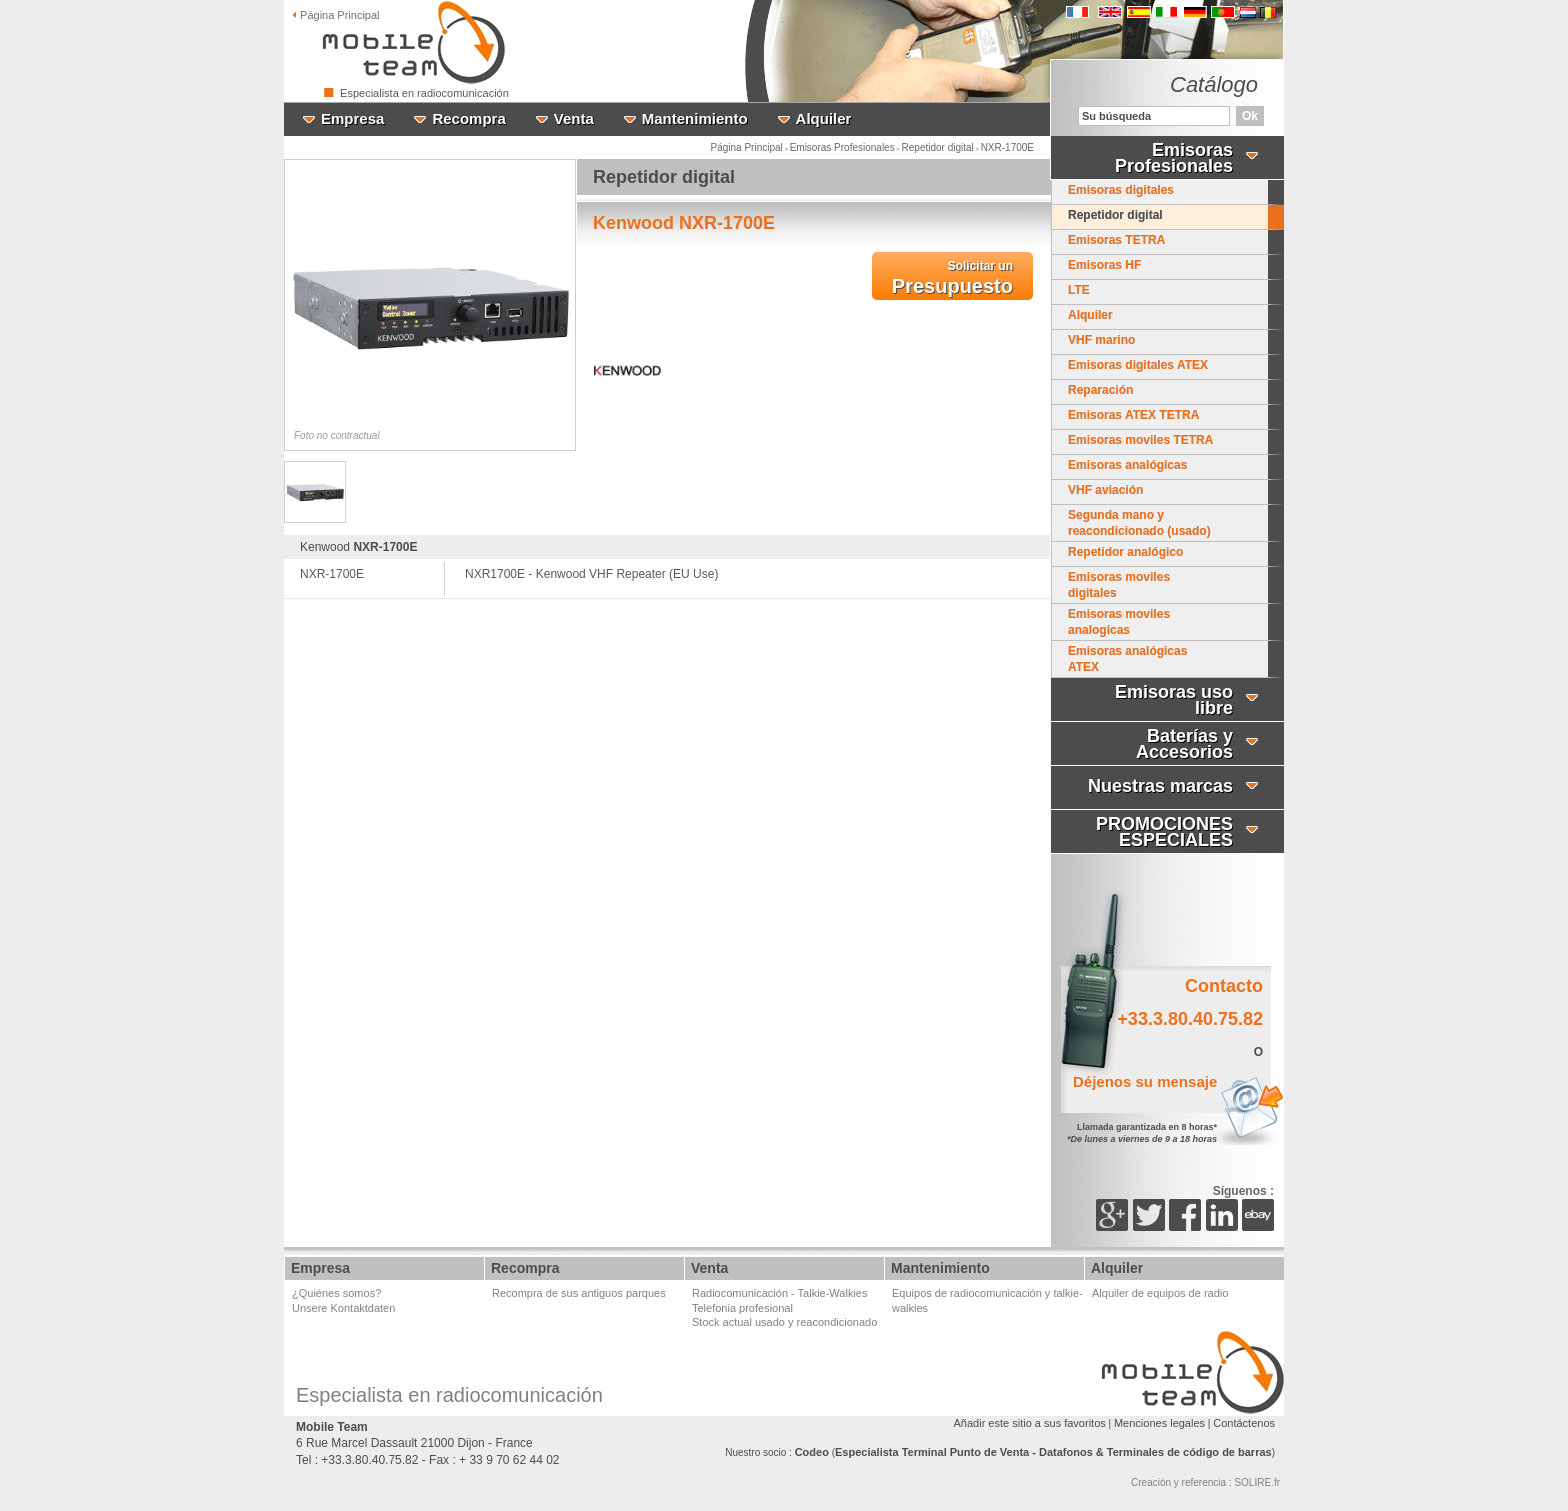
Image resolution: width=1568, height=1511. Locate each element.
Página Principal (747, 147)
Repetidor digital (938, 147)
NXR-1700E (1007, 147)
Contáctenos (1244, 1423)
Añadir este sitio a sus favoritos (1030, 1423)
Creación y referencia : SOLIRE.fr (1205, 1482)
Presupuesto (952, 278)
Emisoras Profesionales (842, 147)
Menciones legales (1159, 1423)
